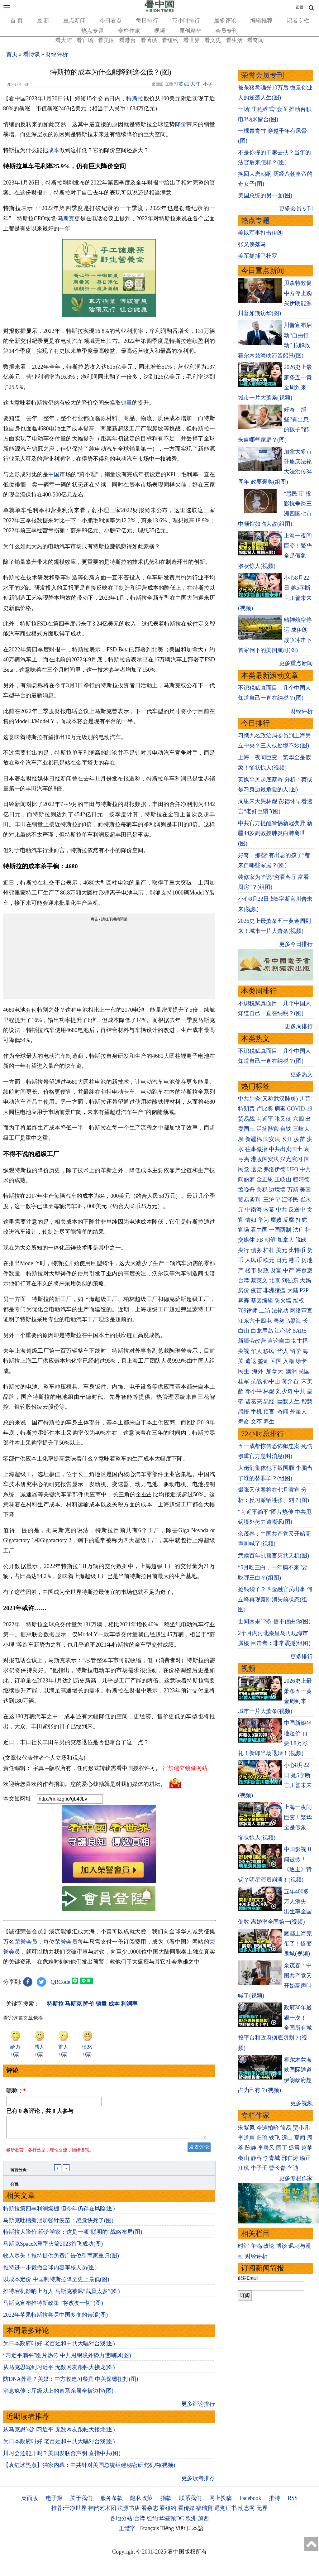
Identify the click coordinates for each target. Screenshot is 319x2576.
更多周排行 (299, 1026)
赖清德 (301, 1179)
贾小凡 (301, 2128)
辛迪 (292, 2168)
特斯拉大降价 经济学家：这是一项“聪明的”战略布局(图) (72, 2236)
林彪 (268, 1391)
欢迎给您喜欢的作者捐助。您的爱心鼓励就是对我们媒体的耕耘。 (84, 1784)
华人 (256, 1351)
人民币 (253, 1260)
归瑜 (262, 2138)
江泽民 (290, 1200)
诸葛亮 (253, 1401)
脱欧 (301, 1240)
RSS (293, 2502)
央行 (243, 1250)
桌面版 (29, 2502)
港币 (294, 1260)
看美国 (106, 40)
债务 (256, 1250)
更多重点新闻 (296, 663)
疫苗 (299, 1139)
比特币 (296, 1250)
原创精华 (190, 31)
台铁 (285, 1129)
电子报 (54, 2502)
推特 (274, 2502)
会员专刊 (226, 31)
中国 (54, 474)
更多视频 (301, 2103)
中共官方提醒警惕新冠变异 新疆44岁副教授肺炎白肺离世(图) (275, 833)
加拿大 (285, 1240)
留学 (295, 1351)
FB (259, 1240)
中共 (305, 1169)
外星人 (298, 1411)
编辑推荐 (261, 20)
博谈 (281, 2246)
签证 (263, 1361)
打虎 (301, 1220)
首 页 (16, 20)
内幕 (268, 1209)
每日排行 (147, 20)
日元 (281, 1260)
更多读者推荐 (198, 2482)
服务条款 (111, 2502)
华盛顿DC (171, 2522)
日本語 (195, 2532)
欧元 (268, 1260)
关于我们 (81, 2502)
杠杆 (268, 1250)
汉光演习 (291, 1159)
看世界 (191, 40)
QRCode (60, 1982)
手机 (256, 1411)
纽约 (152, 2522)
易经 (269, 1401)
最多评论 (225, 20)
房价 (243, 1290)
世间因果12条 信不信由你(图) (274, 1621)
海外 (258, 1371)
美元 (281, 1250)
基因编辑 (262, 1301)
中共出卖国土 (285, 1149)
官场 (243, 1230)
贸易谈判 (250, 1200)
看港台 (127, 40)
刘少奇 (284, 1391)
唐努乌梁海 (287, 1321)
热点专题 (92, 31)
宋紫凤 (246, 2128)
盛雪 (294, 2148)
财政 (263, 1270)
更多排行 (301, 1656)
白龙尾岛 (262, 1331)
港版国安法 (265, 1159)
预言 (269, 1411)
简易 (285, 2128)
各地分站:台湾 (127, 2522)
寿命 (243, 1421)
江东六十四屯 (255, 1321)
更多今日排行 (296, 944)
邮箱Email (248, 2278)
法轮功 (280, 1310)
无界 (262, 2512)
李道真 (246, 2138)
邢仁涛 (290, 2158)
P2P (304, 1290)
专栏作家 (129, 31)
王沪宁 (271, 1200)
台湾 (243, 1280)
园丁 (281, 2148)
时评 (243, 2246)
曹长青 (277, 2168)
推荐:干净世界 (69, 2512)
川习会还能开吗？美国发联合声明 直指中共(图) (62, 2457)
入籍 (288, 1361)
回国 (276, 1361)
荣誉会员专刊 (262, 75)
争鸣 (256, 2246)
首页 (11, 54)
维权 (298, 1301)
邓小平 (253, 1391)
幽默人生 (288, 1401)
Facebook (250, 2502)
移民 (268, 1351)
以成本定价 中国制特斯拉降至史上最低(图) (56, 2283)
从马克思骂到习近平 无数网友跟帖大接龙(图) (59, 2371)
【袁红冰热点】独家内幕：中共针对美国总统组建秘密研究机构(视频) (89, 2469)
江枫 (243, 2168)
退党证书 (225, 2512)
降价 (181, 124)
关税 (262, 1190)
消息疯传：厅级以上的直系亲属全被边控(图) (58, 2394)
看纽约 (170, 40)
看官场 (84, 40)
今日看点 (110, 20)
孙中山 (271, 1381)
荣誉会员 (26, 1942)
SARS (300, 1331)
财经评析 (56, 54)
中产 (288, 1270)
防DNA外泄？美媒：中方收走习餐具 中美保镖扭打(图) (70, 2383)
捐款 (166, 2502)
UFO (292, 1169)
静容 (256, 2158)
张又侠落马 (252, 244)
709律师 (248, 1310)
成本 (53, 150)
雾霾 (243, 1301)
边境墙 (277, 1190)
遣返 (250, 1361)
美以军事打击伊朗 (260, 233)
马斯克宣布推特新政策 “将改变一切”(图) (53, 2307)
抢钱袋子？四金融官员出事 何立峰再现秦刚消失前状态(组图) (275, 1599)
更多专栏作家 (296, 2178)
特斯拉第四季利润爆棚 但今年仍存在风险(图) (59, 2212)
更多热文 (301, 1074)
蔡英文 (259, 1280)
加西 (203, 2522)
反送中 (296, 1209)
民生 (244, 1371)
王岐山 (282, 1179)
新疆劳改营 (252, 1341)
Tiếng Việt (172, 2532)
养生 (268, 1421)
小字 (207, 83)
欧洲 (191, 2522)
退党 (256, 1169)
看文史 (212, 40)
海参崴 (304, 1270)
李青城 (271, 2158)
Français (149, 2532)
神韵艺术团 (102, 2512)
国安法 (271, 1139)
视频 (159, 31)
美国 (305, 1190)
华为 (263, 1220)
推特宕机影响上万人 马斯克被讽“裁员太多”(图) (61, 2295)
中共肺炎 (249, 1099)
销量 (126, 403)
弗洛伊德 (274, 1169)
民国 (304, 1371)
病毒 (280, 1109)
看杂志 (149, 2512)
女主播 (300, 1341)
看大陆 (63, 40)
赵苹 (306, 2148)
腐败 (276, 1220)
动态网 (246, 2512)
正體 (299, 7)
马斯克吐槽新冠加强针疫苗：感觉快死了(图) (58, 2224)
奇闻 (282, 1411)
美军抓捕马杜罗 (257, 256)
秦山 (243, 2158)
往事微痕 (256, 1149)
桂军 (243, 1381)
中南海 (253, 1209)
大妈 (305, 1280)
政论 (268, 2246)
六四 (298, 1119)
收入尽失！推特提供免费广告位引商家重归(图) (61, 2259)
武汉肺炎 (285, 1099)
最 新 (43, 20)
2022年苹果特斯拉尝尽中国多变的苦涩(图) (55, 2318)
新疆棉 (253, 1139)
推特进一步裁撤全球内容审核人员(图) (50, 2271)
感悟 (243, 1411)
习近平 (264, 1119)
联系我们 (190, 2502)
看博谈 (148, 40)
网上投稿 (220, 2502)
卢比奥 (264, 1109)
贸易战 (246, 1119)
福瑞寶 (204, 2512)
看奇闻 (255, 40)
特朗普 (246, 1109)
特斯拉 (134, 98)
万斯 (292, 1190)
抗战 (256, 1381)
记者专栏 (298, 20)
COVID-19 (299, 1109)
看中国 (259, 1230)
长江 (287, 1139)
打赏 (178, 83)
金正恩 (264, 1179)
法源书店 (128, 2512)
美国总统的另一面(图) (265, 195)
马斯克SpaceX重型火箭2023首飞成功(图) (53, 2247)
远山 (287, 2138)
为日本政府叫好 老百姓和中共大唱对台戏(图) (59, 2347)
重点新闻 (74, 20)
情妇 (250, 1220)
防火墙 (282, 1301)
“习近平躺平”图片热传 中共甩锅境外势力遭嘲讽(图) (67, 2359)
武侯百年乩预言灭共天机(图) (273, 1555)
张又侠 (282, 1119)
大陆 (292, 1290)
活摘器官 (267, 1129)
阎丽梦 (246, 1179)
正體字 (127, 2532)
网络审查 (301, 1310)
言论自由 (279, 1341)
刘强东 (290, 1280)
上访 (264, 1310)
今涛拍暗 (267, 2128)
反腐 (288, 1220)
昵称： (16, 2091)
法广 (298, 1230)
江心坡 (282, 1331)
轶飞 (274, 2138)
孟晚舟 (246, 1190)
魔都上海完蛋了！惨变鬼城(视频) (298, 1944)
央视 (243, 1351)
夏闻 (299, 2138)
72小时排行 (186, 20)
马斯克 (66, 218)
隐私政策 (141, 2502)
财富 (276, 1270)
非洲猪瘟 (274, 1290)
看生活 (234, 40)
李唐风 (266, 2148)
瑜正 (305, 2158)
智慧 (306, 1401)
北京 (274, 1280)
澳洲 (291, 1371)
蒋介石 (291, 1381)
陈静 (250, 2148)
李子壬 (259, 2168)
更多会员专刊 (296, 208)
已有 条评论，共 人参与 (40, 2111)
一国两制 (280, 1230)
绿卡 (301, 1361)
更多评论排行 (198, 2408)
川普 (305, 1099)
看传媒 (186, 2512)
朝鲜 (270, 1240)
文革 (256, 1421)
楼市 (250, 1270)
